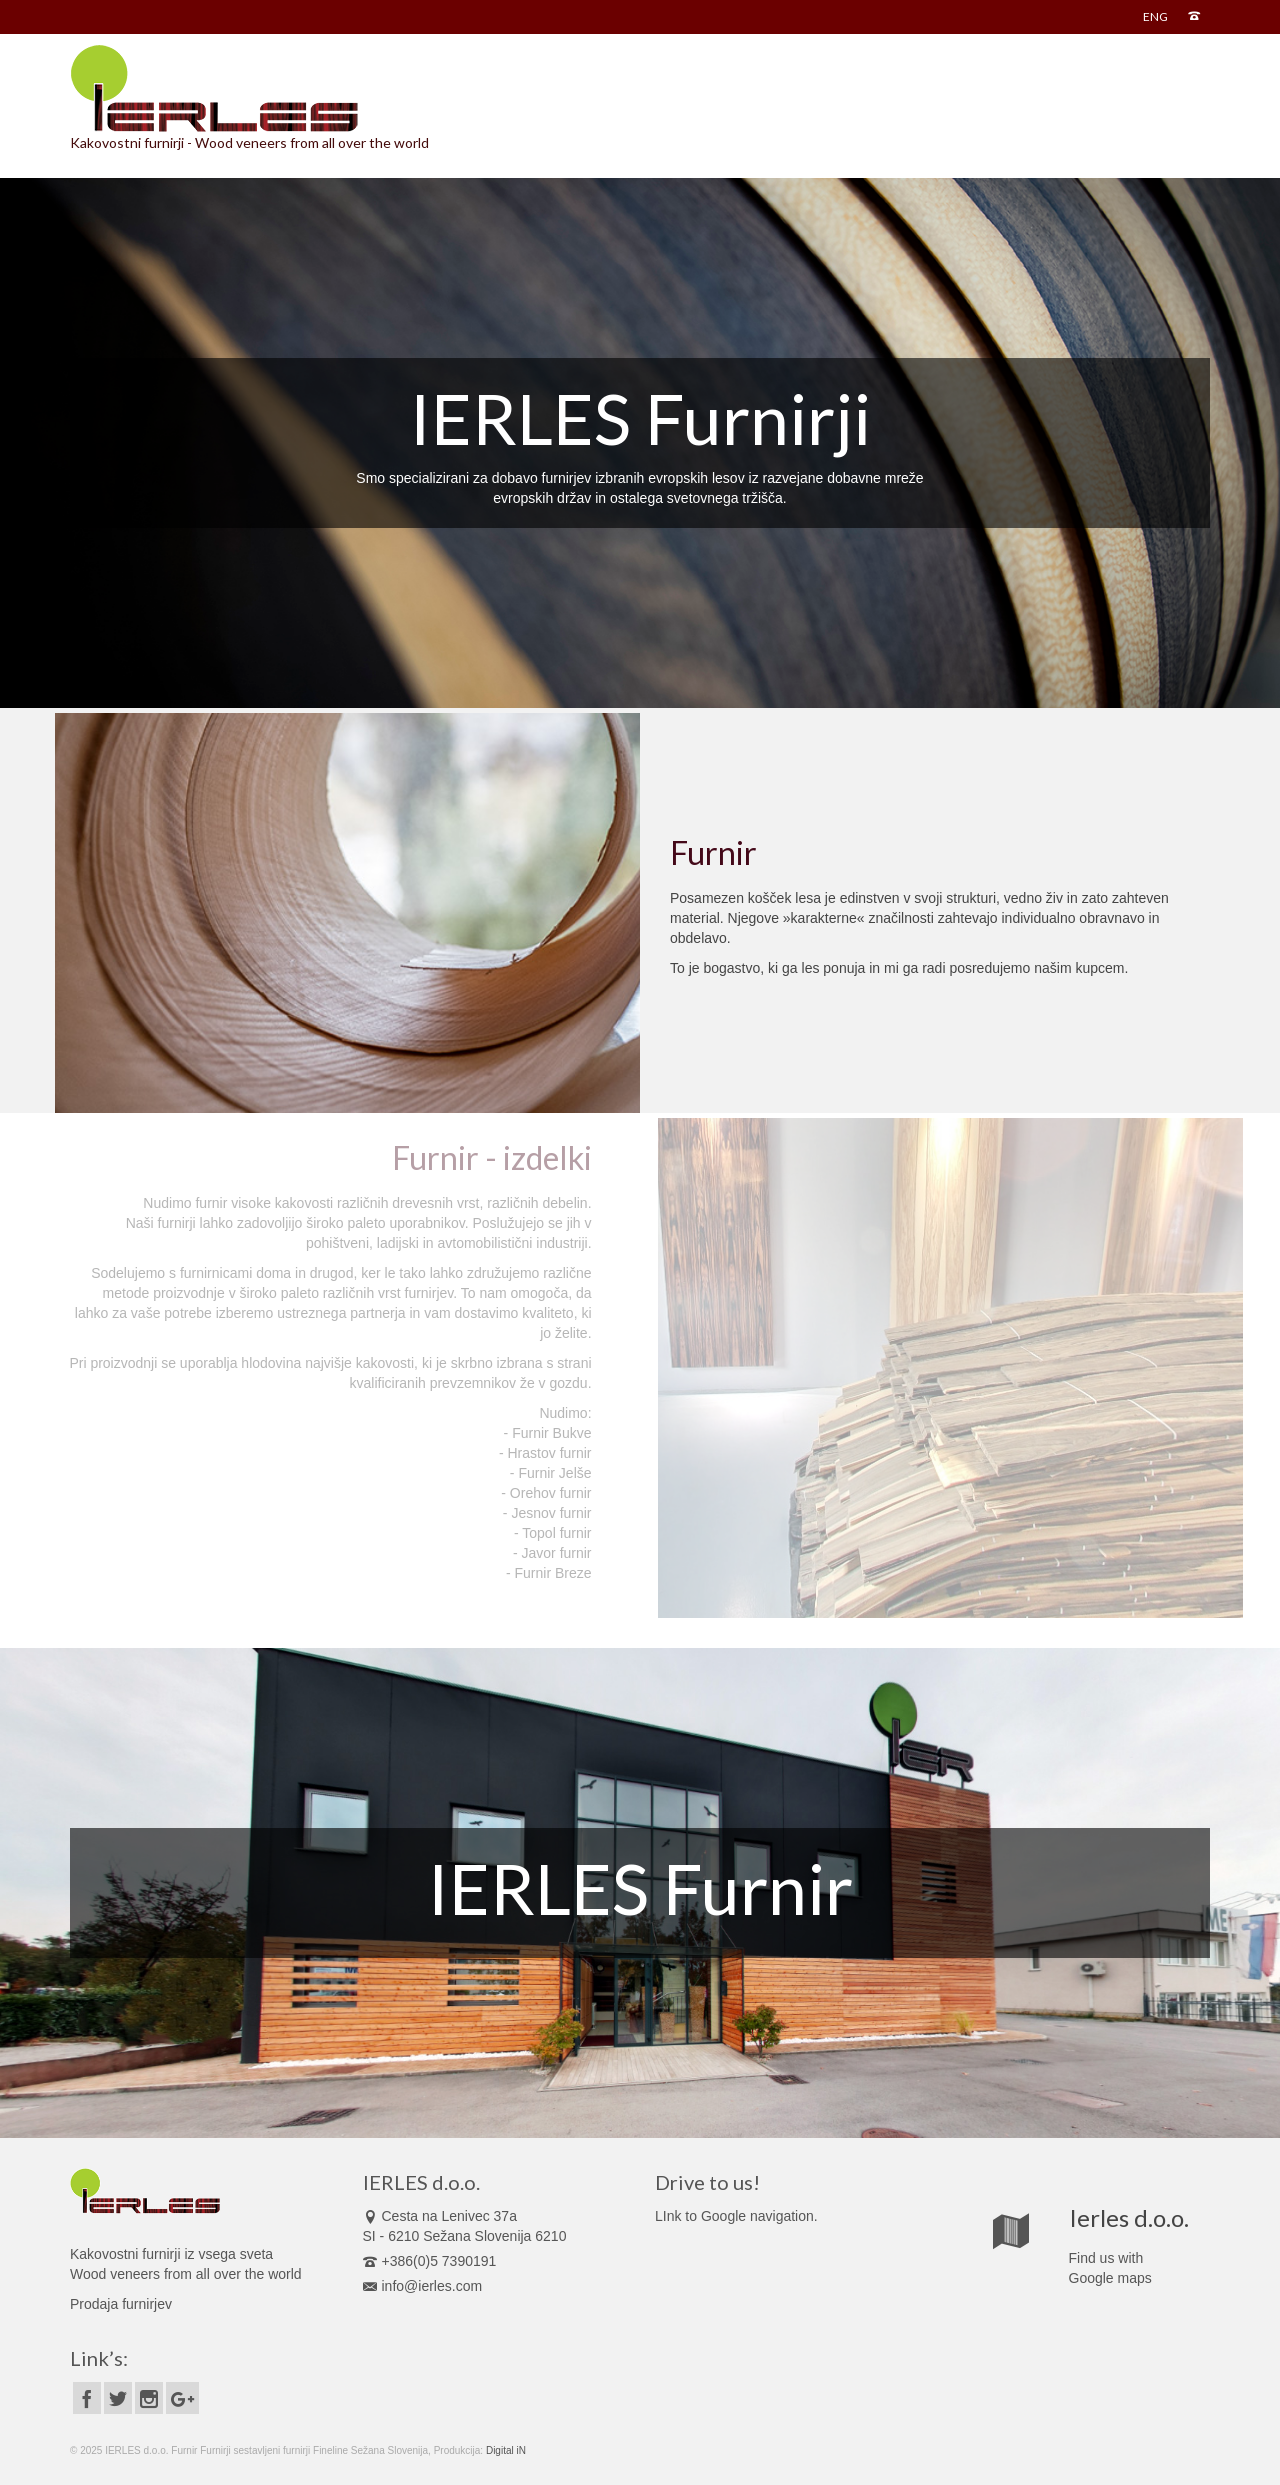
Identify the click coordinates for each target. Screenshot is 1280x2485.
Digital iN (506, 2450)
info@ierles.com (423, 2286)
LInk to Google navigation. (736, 2216)
